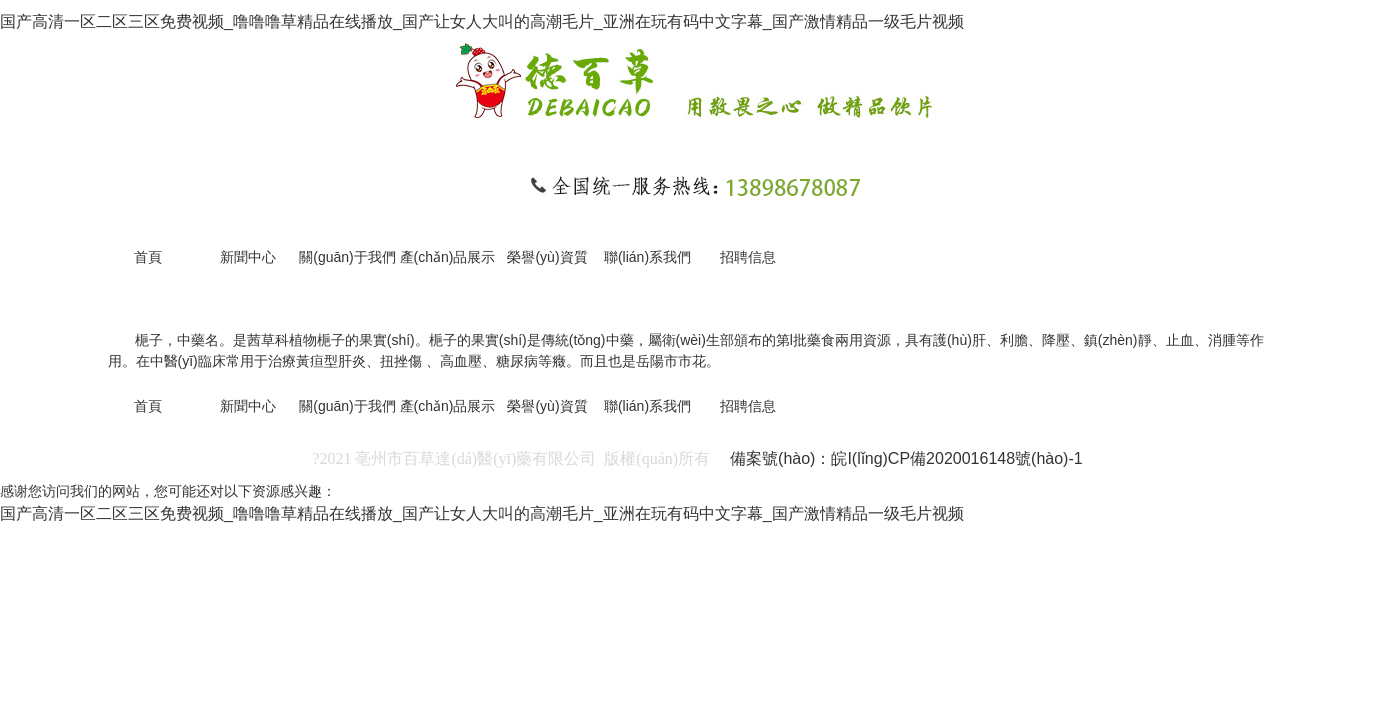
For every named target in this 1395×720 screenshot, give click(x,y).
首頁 (148, 257)
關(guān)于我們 (347, 257)
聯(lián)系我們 (647, 257)
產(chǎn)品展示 (448, 257)
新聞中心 (248, 257)
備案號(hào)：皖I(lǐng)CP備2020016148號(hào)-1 (906, 458)
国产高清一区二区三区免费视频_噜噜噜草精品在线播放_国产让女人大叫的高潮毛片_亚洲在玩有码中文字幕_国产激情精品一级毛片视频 (482, 21)
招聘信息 (748, 257)
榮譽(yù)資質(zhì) (547, 265)
